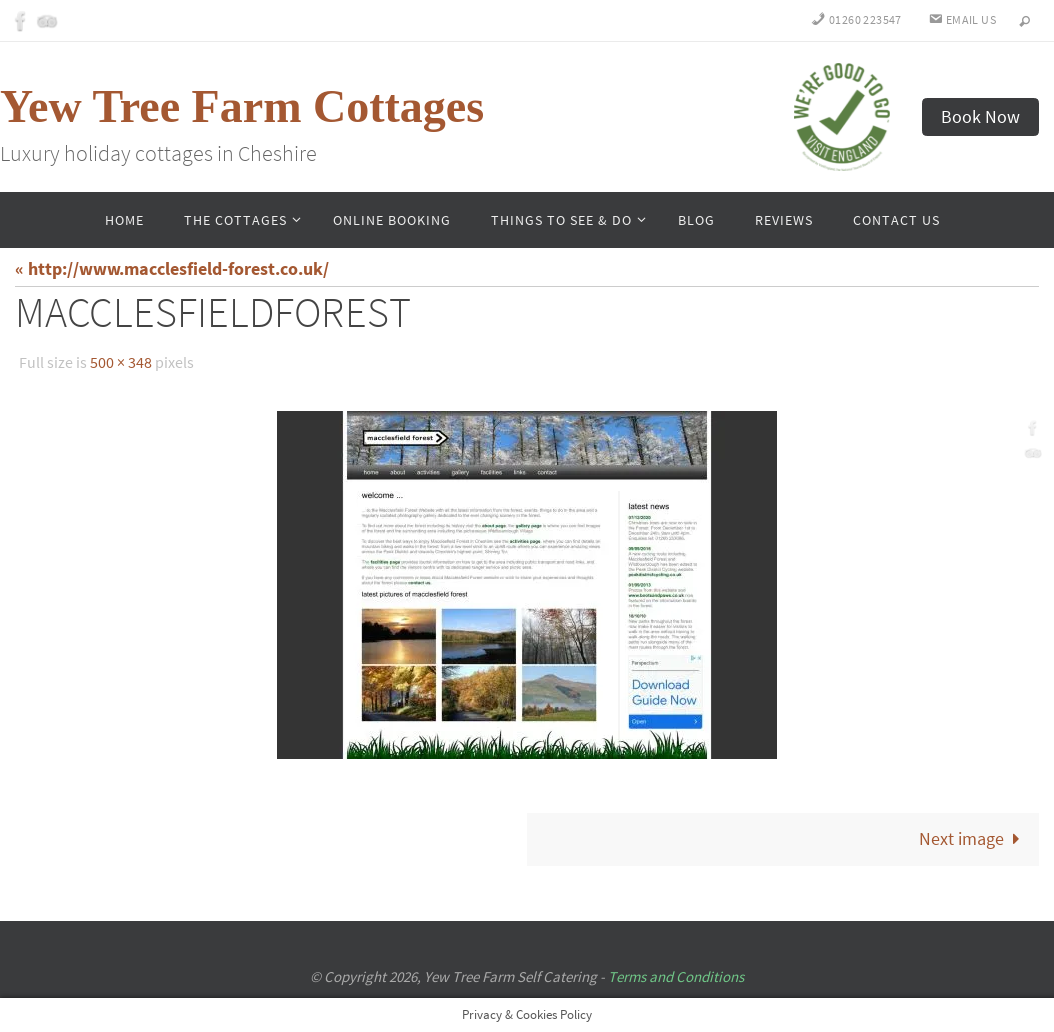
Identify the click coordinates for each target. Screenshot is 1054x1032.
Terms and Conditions (676, 976)
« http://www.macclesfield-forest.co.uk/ (172, 268)
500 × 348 (121, 362)
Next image (974, 838)
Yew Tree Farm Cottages (242, 106)
